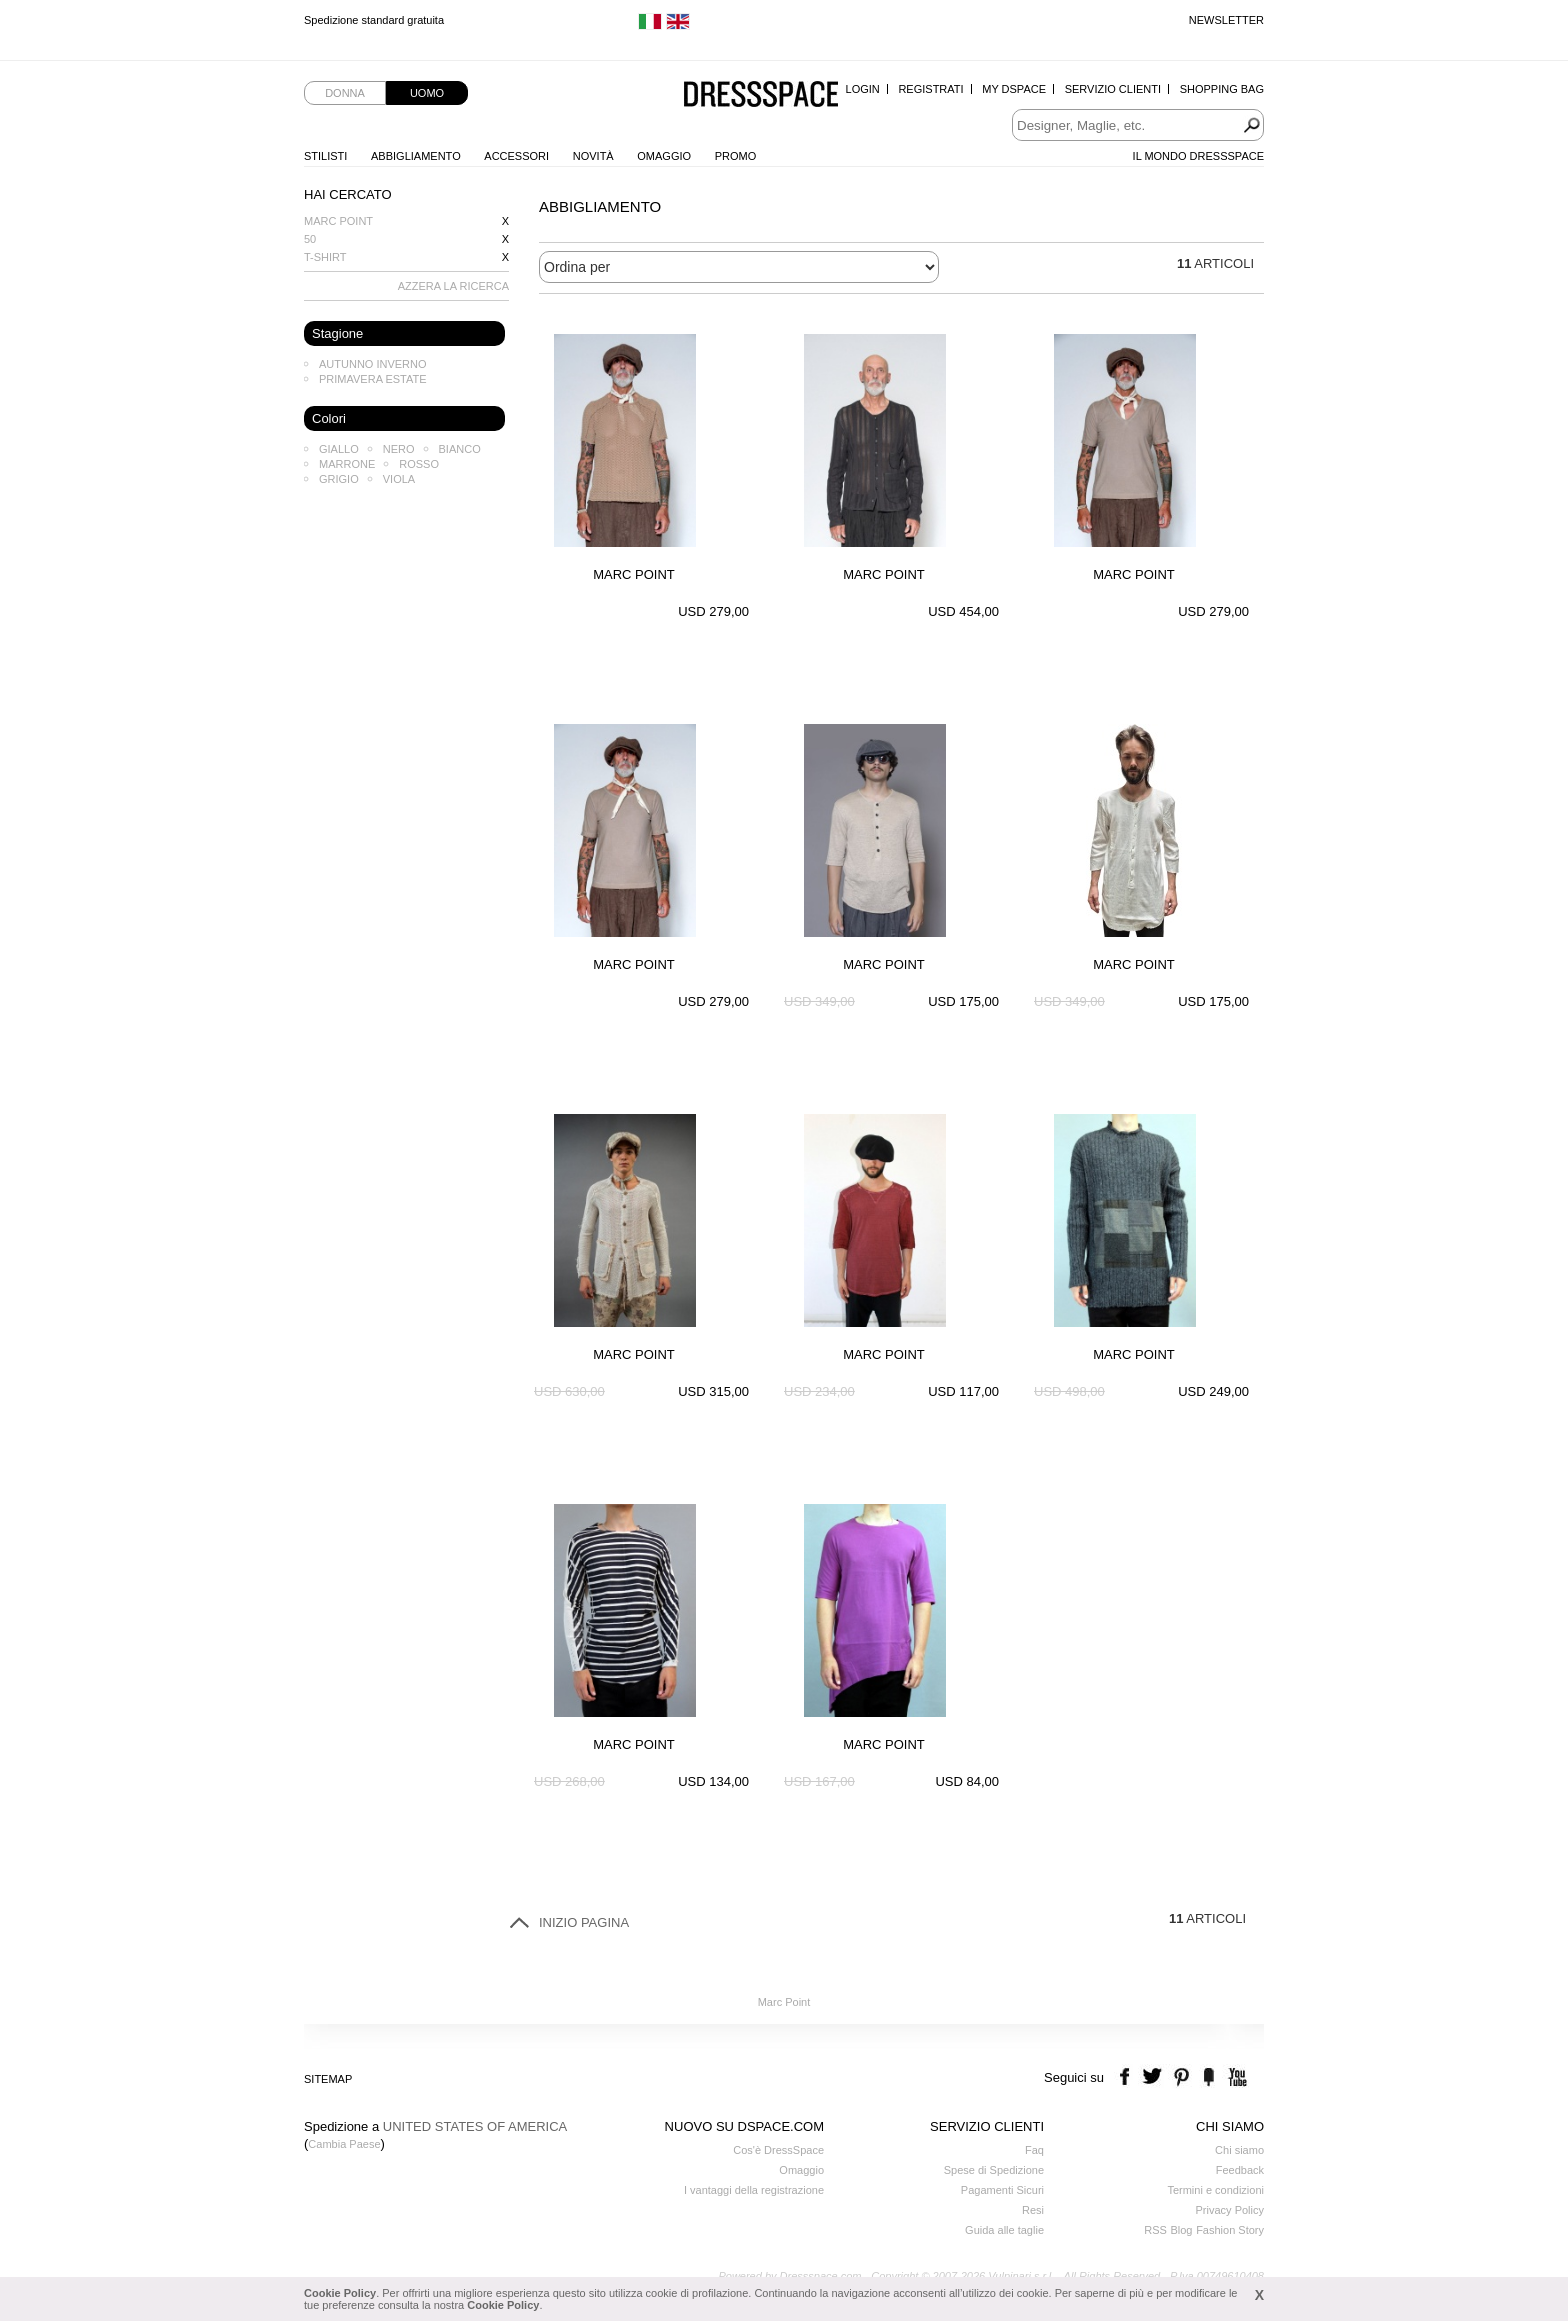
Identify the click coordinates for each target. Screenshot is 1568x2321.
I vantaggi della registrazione (754, 2190)
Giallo (339, 449)
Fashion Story (1230, 2230)
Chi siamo (1239, 2150)
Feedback (1240, 2170)
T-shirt (325, 257)
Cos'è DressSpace (778, 2150)
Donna (345, 93)
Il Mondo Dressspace (1198, 156)
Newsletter (1226, 20)
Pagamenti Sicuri (1002, 2190)
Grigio (339, 479)
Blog (1181, 2230)
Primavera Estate (373, 379)
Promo (736, 156)
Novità (593, 156)
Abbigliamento (416, 156)
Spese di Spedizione (994, 2170)
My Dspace (1014, 89)
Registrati (930, 89)
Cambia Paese (344, 2144)
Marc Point (338, 221)
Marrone (347, 464)
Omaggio (664, 156)
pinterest (1181, 2077)
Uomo (427, 93)
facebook (1127, 2077)
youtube (1235, 2077)
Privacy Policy (1230, 2210)
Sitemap (328, 2079)
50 (310, 239)
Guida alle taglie (1004, 2230)
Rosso (419, 464)
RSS (1155, 2230)
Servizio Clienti (1113, 89)
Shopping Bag (1222, 89)
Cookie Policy (340, 2293)
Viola (399, 479)
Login (863, 89)
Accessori (516, 156)
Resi (1033, 2210)
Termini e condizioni (1215, 2190)
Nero (399, 449)
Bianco (460, 449)
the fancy (1208, 2077)
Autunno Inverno (373, 364)
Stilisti (325, 156)
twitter (1154, 2077)
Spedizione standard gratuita (374, 20)
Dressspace (761, 95)
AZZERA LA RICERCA (453, 286)
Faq (1034, 2150)
